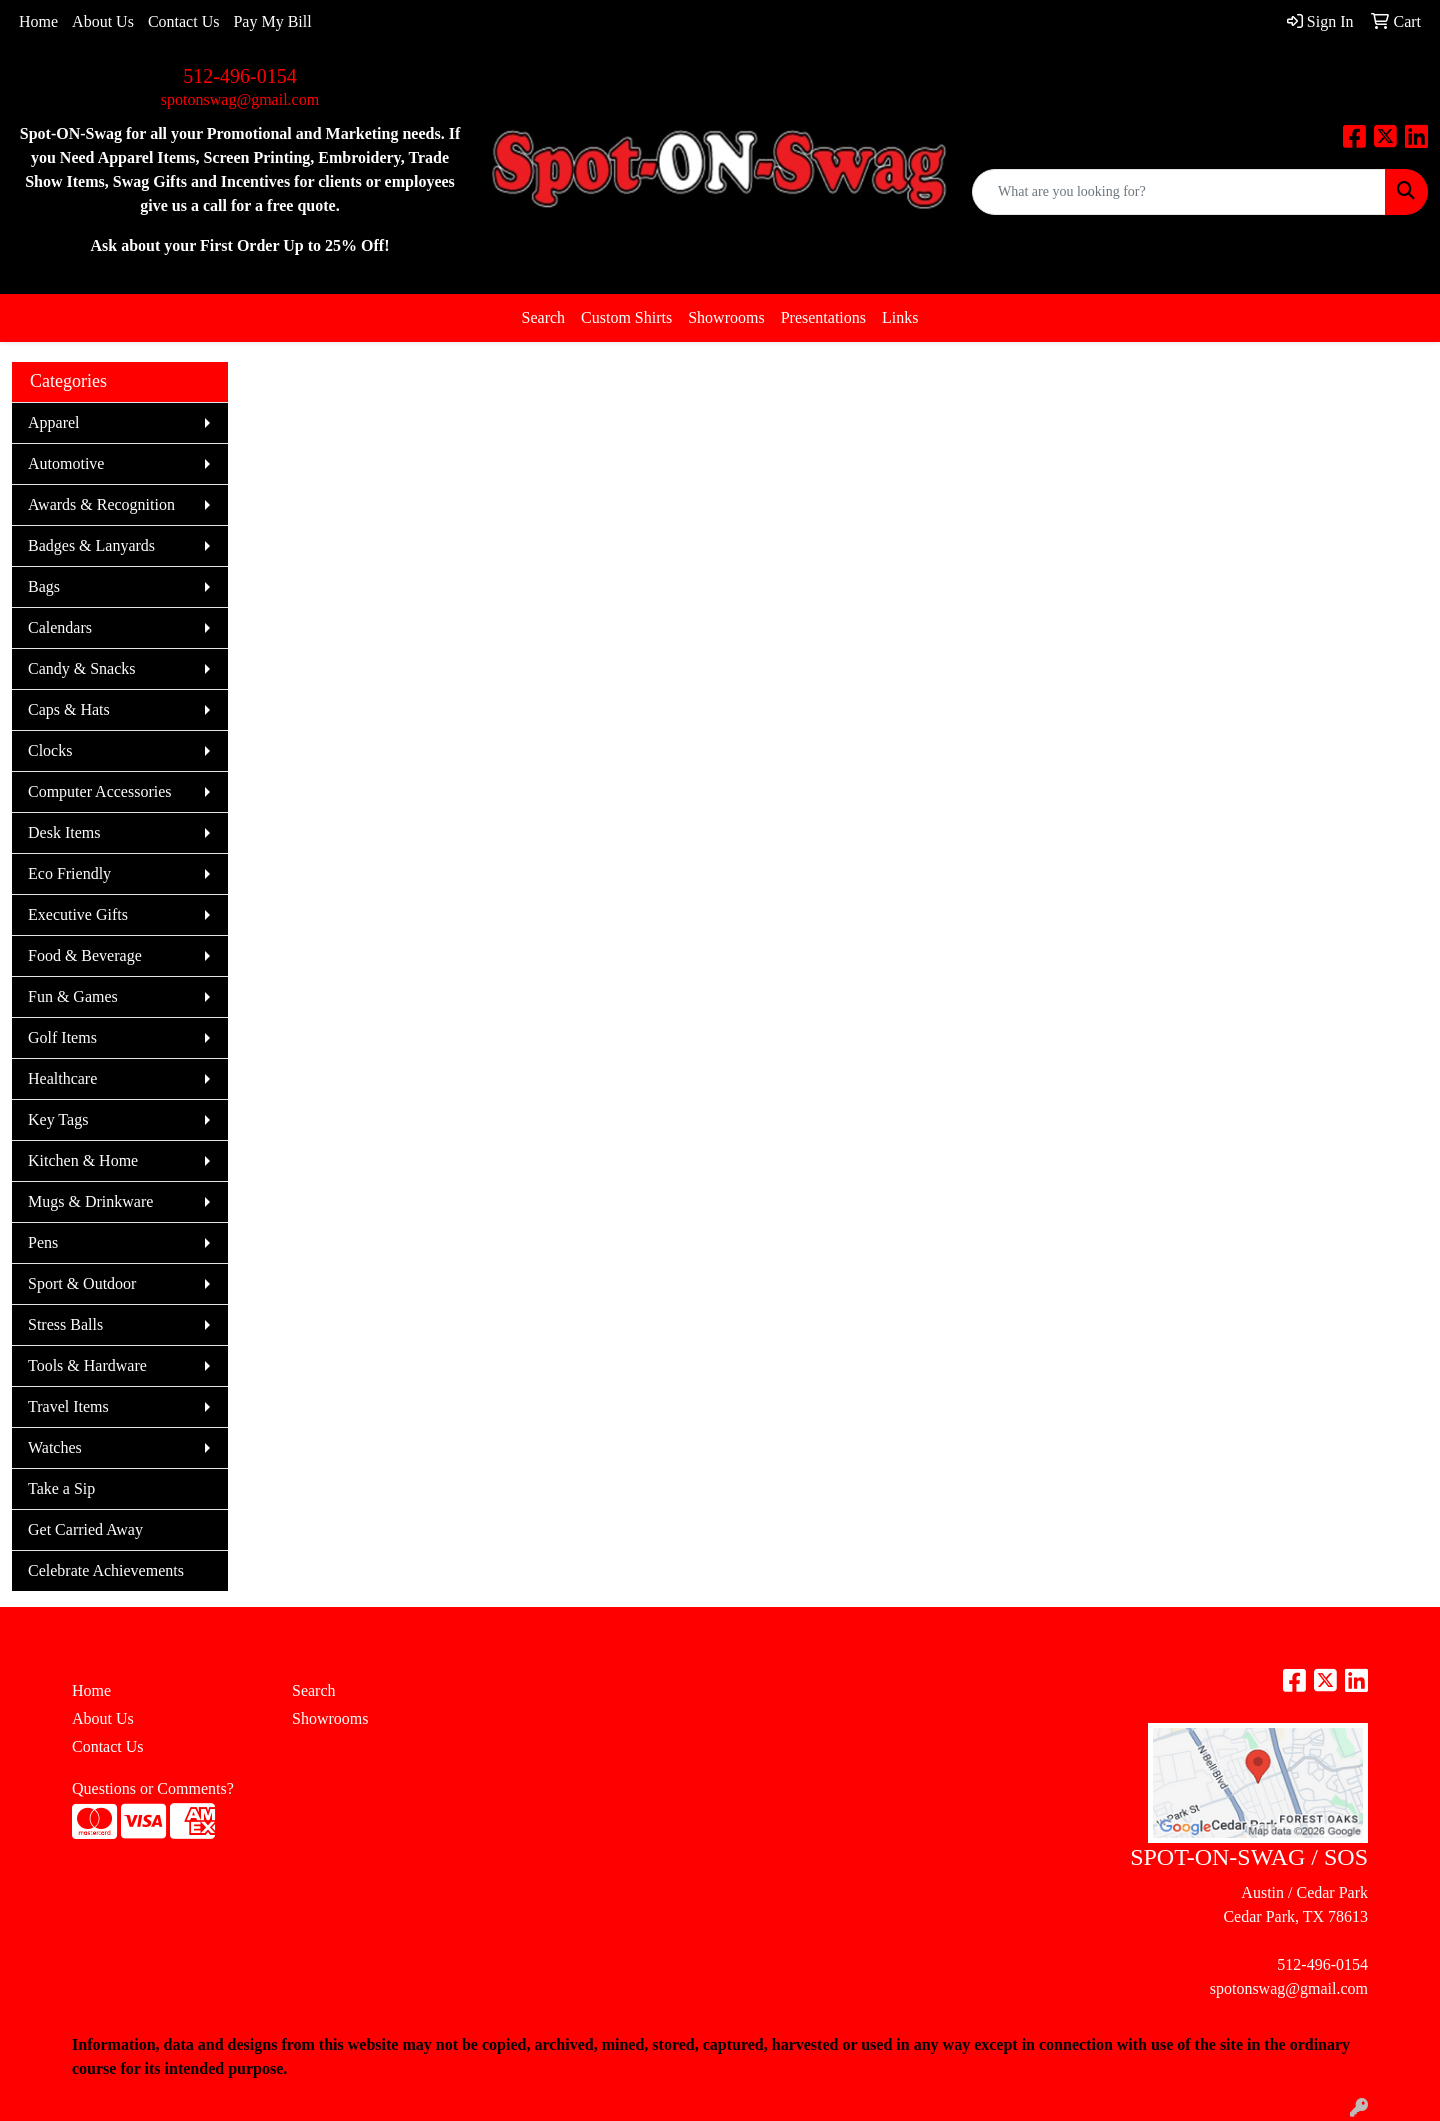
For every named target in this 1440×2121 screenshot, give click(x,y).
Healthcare (62, 1078)
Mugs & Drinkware (90, 1201)
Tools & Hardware (87, 1365)
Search (544, 317)
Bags (44, 586)
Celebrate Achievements (106, 1570)
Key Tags (58, 1119)
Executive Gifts (78, 914)
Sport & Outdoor (82, 1283)
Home (38, 21)
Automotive (66, 463)
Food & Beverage (85, 955)
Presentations (823, 317)
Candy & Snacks (82, 668)
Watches (55, 1447)
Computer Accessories (100, 791)
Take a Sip (61, 1488)
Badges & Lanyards (91, 545)
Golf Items (62, 1037)
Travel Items (68, 1406)
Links (900, 317)
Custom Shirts (626, 317)
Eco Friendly (69, 873)
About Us (103, 21)
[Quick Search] (1179, 192)
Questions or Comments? (153, 1788)
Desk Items (64, 832)
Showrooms (726, 317)
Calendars (60, 627)
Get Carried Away (85, 1529)
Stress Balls (65, 1324)
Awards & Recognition (101, 504)
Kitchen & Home (83, 1160)
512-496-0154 (239, 76)
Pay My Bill (272, 21)
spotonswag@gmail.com (240, 99)
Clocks (50, 750)
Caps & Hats (69, 709)
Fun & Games (73, 996)
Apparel (54, 422)
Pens (43, 1242)
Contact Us (184, 21)
